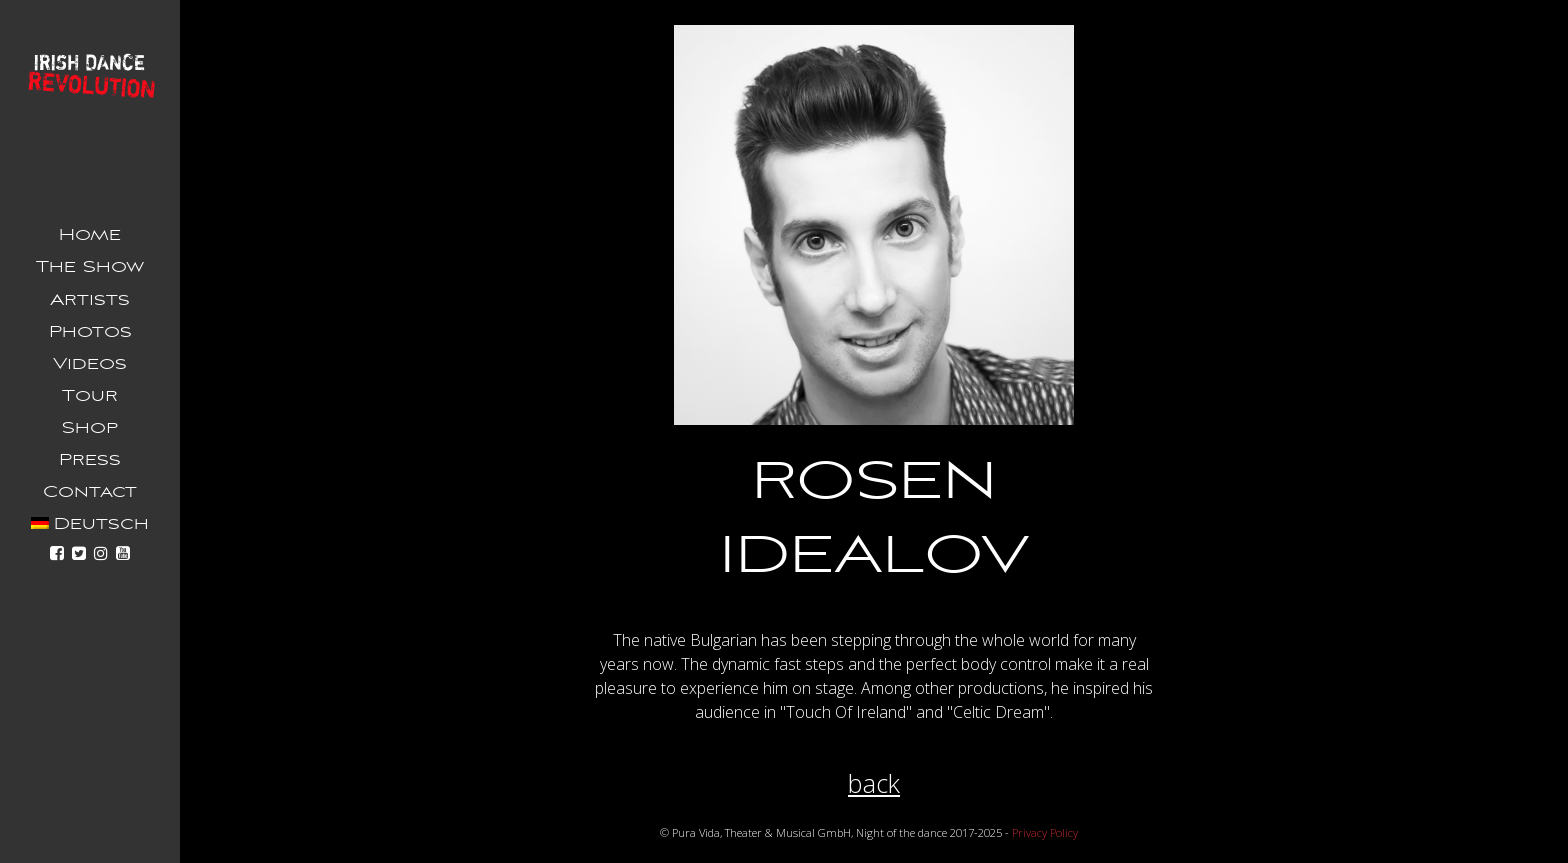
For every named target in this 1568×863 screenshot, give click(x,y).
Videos (90, 364)
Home (90, 235)
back (874, 783)
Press (90, 460)
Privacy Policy (1045, 832)
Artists (90, 300)
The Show (90, 267)
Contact (90, 492)
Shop (90, 428)
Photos (90, 332)
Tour (90, 396)
